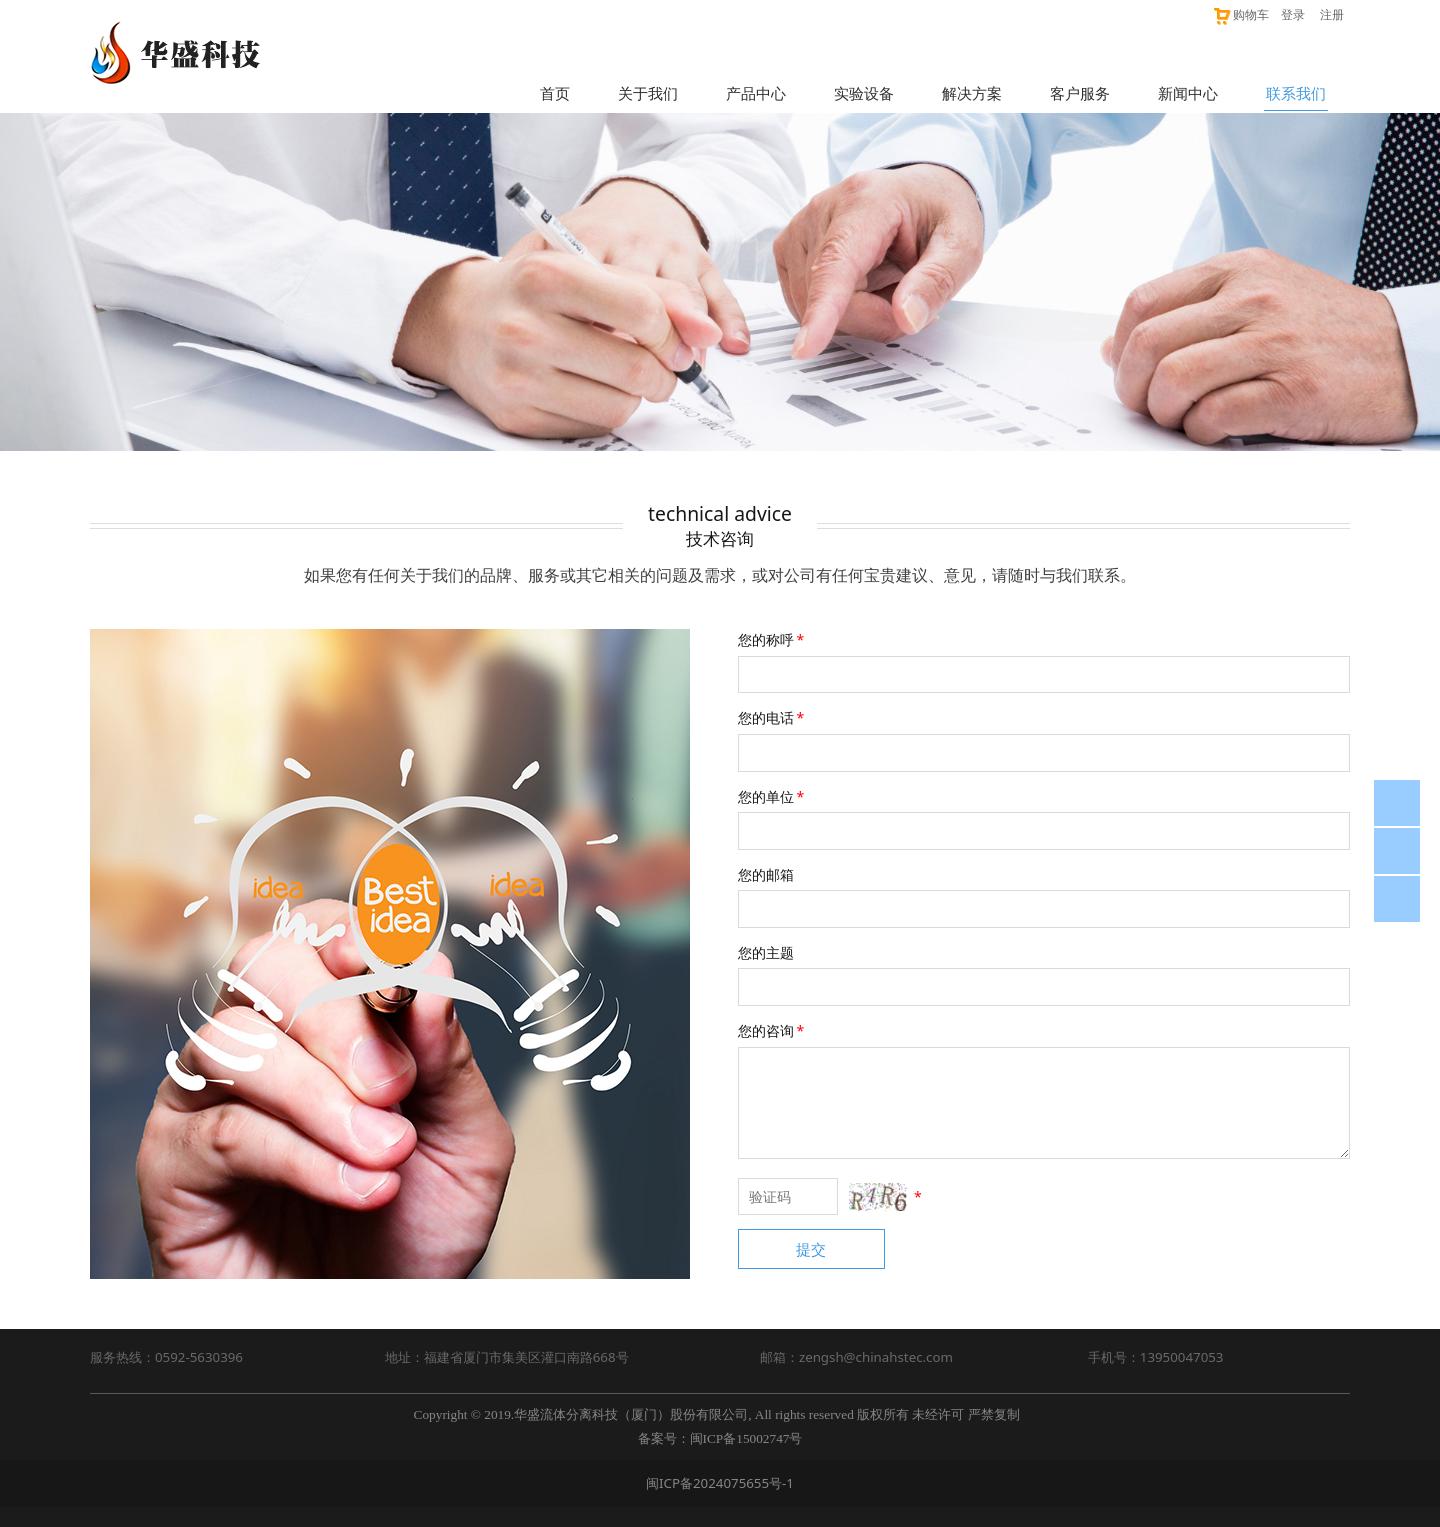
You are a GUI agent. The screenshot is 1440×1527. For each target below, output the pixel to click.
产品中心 (756, 93)
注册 (1332, 14)
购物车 (1240, 14)
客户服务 (1080, 93)
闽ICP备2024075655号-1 (720, 1483)
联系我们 (1296, 93)
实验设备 (864, 93)
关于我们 (648, 93)
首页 (555, 93)
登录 (1293, 14)
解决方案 (972, 93)
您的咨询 (773, 1030)
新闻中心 (1188, 93)
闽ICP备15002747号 (746, 1438)
